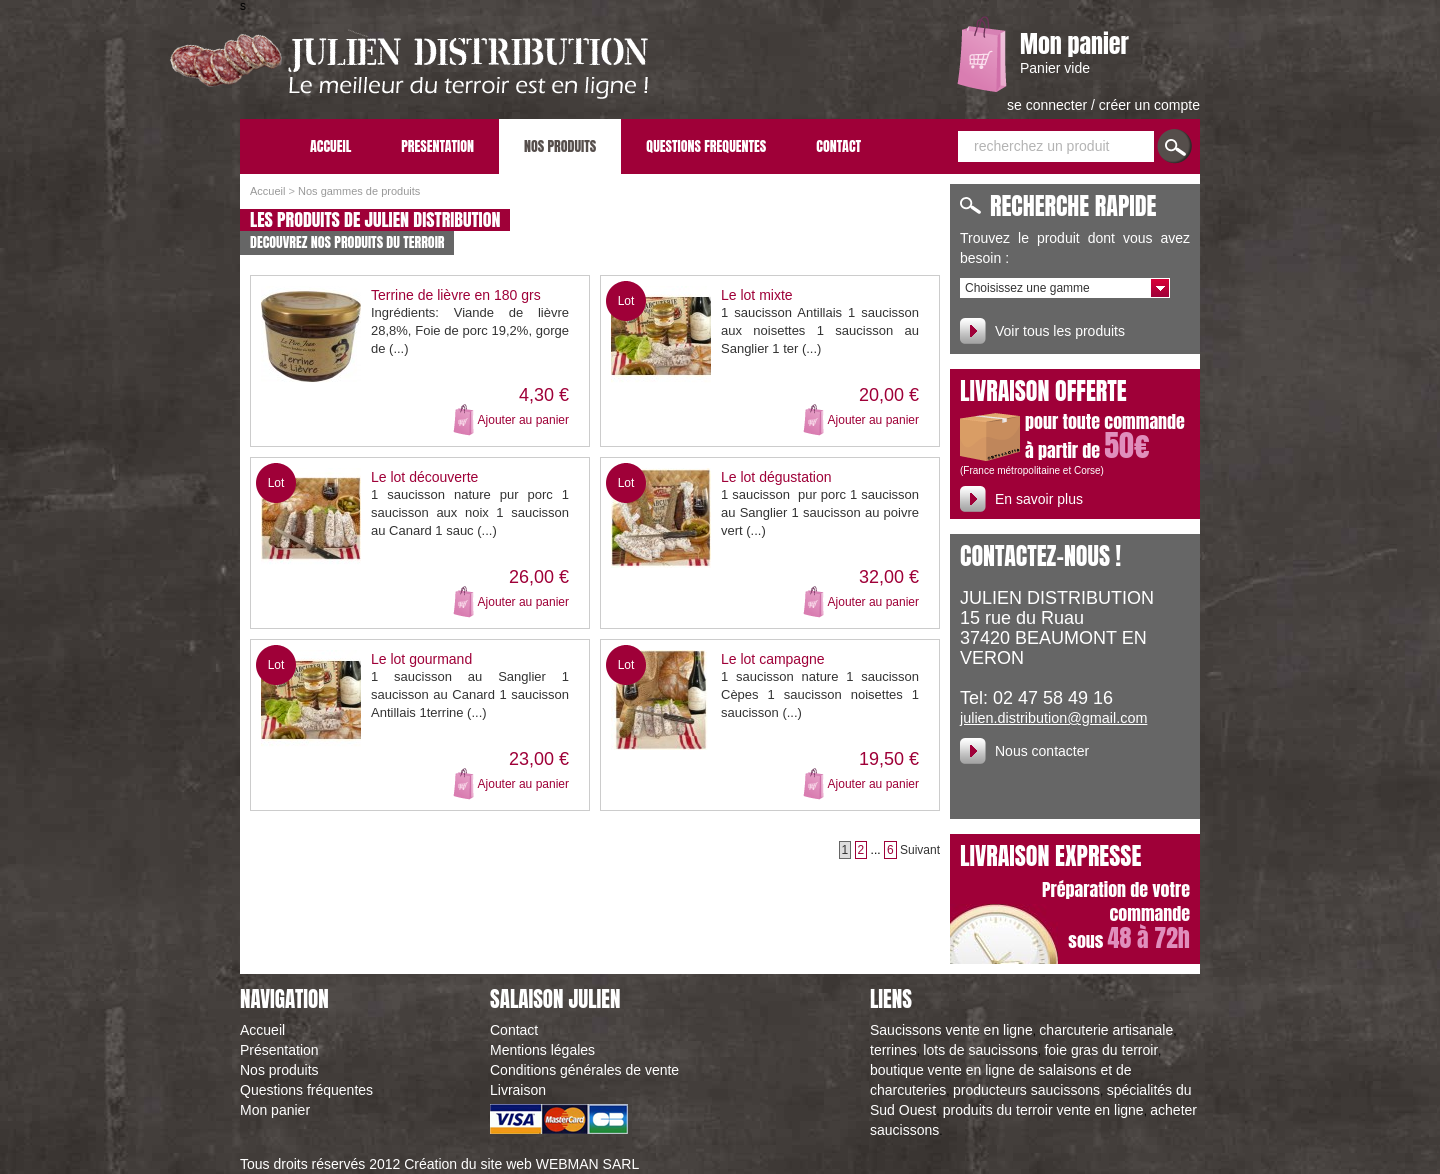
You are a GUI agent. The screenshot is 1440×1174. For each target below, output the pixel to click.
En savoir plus (1039, 499)
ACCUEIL (330, 146)
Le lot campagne (773, 659)
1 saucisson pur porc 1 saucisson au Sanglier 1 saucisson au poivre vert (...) (820, 512)
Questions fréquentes (306, 1090)
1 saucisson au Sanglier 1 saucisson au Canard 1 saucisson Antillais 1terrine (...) (470, 694)
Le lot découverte (424, 477)
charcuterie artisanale (1106, 1030)
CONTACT (838, 146)
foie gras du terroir (1101, 1050)
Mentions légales (542, 1050)
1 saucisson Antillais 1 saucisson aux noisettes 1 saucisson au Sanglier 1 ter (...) (820, 330)
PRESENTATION (437, 146)
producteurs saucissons (1026, 1090)
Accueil (267, 191)
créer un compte (1149, 105)
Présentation (279, 1050)
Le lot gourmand (421, 659)
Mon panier (1074, 44)
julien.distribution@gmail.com (1053, 718)
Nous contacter (1042, 751)
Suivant (920, 850)
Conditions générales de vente (584, 1070)
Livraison (518, 1090)
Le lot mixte (757, 295)
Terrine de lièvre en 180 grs (456, 295)
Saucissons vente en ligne (951, 1030)
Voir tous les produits (1060, 331)
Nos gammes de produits (359, 191)
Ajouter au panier (523, 420)
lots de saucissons (980, 1050)
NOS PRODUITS (560, 146)
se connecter (1049, 105)
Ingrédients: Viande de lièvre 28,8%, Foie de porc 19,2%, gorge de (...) (470, 330)
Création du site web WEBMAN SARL (521, 1164)
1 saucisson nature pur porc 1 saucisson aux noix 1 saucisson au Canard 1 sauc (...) (470, 512)
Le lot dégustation (776, 477)
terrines (893, 1050)
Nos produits (279, 1070)
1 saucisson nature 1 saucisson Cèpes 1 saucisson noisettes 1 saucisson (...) (820, 694)
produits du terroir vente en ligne (1043, 1110)
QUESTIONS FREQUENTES (706, 146)
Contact (514, 1030)
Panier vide (1055, 68)
